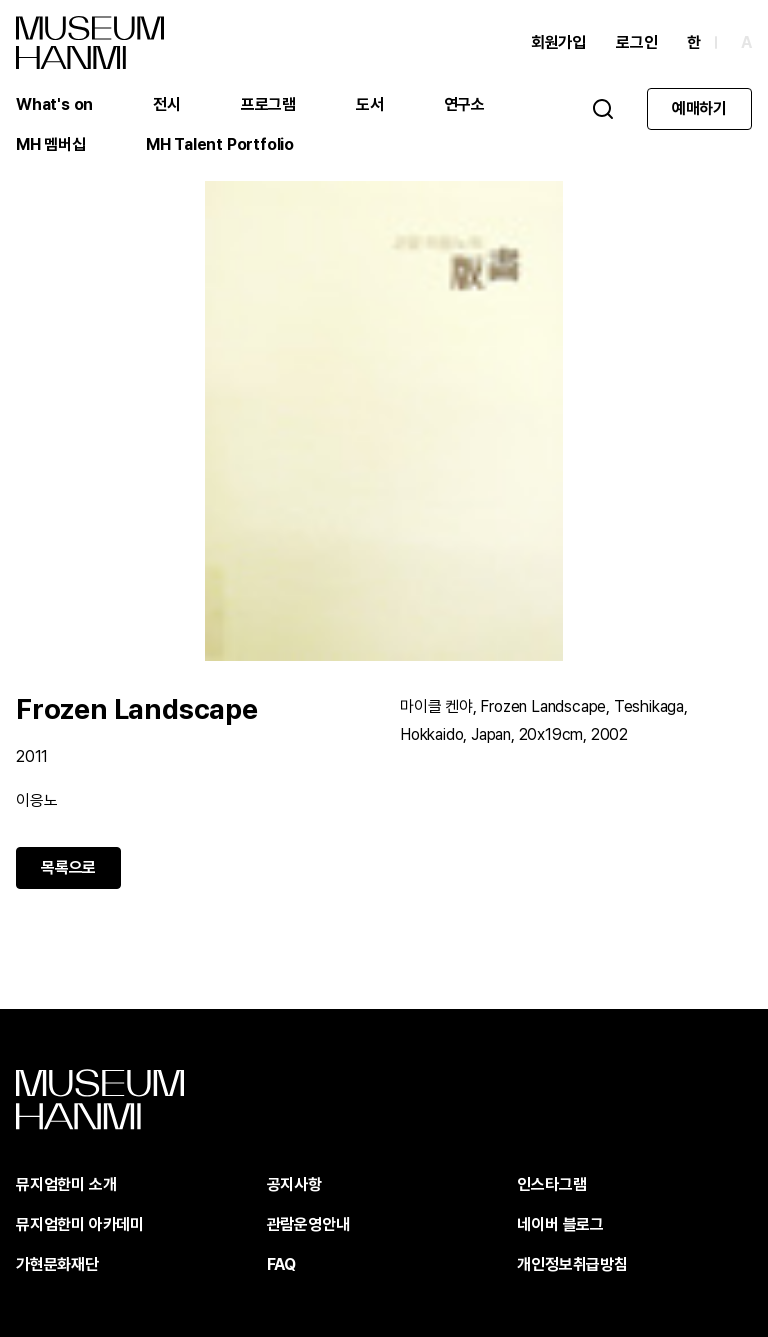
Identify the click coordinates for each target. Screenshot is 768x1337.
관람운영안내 (308, 1224)
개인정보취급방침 (572, 1264)
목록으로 (68, 867)
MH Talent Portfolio (220, 144)
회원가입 (558, 42)
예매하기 (699, 108)
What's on (54, 104)
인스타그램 (551, 1184)
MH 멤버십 (51, 144)
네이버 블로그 (560, 1224)
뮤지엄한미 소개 (66, 1184)
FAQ (281, 1264)
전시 (167, 104)
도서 (370, 104)
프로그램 (268, 104)
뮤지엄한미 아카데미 (80, 1224)
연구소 (464, 104)
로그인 (636, 42)
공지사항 (294, 1184)
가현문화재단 (57, 1264)
